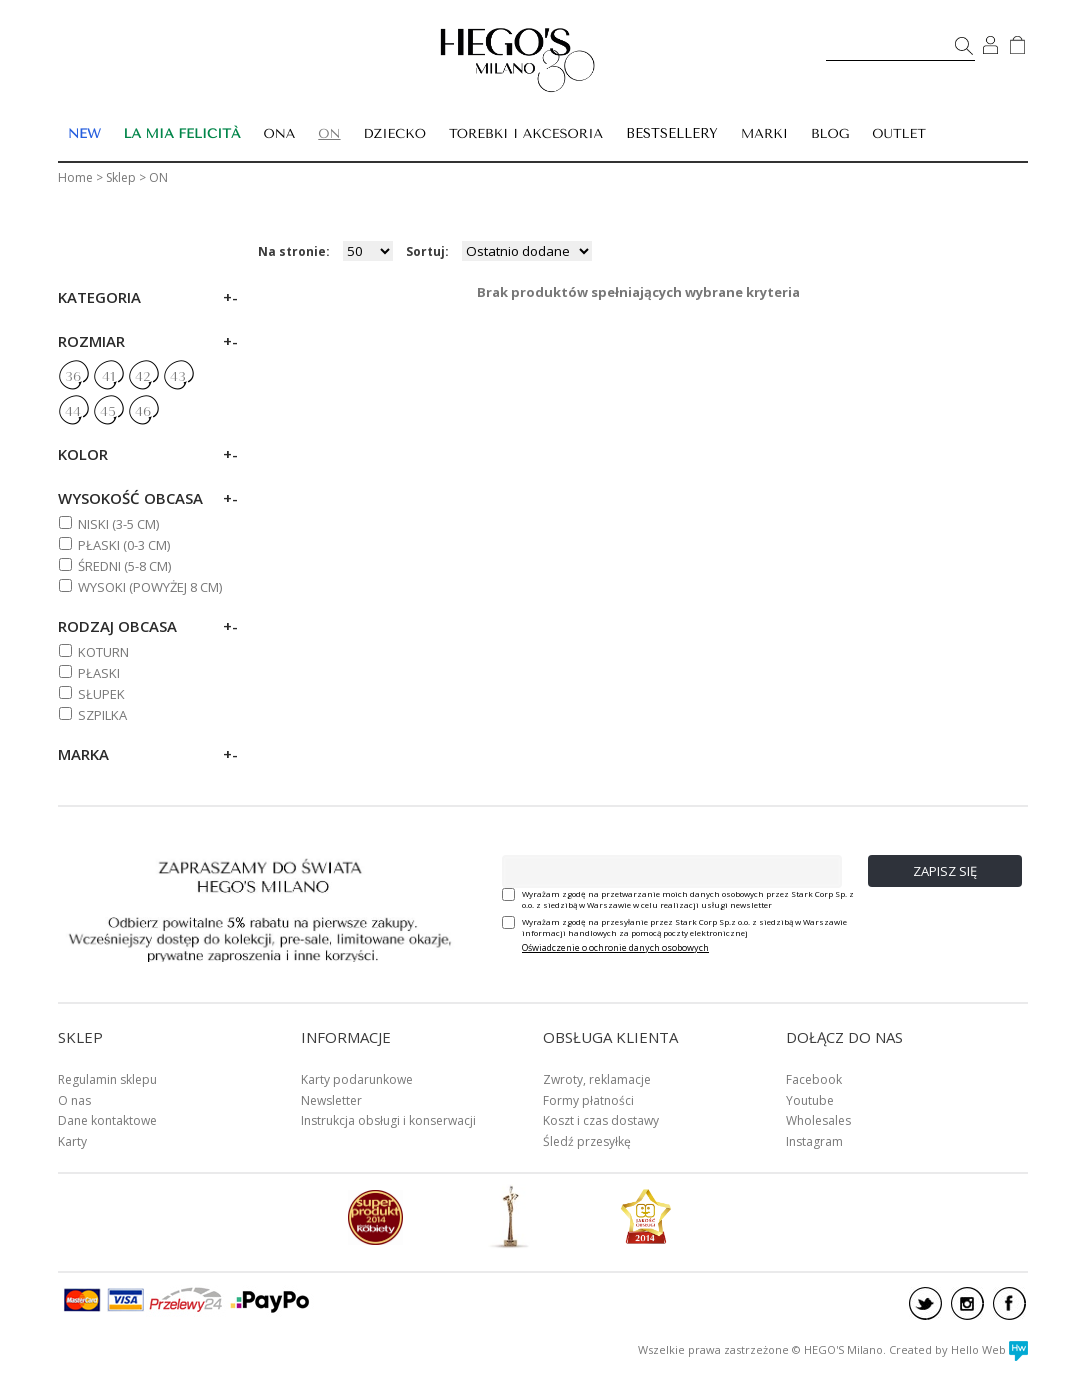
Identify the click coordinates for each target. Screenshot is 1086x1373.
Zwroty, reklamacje (597, 1079)
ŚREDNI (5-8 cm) (124, 566)
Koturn (103, 652)
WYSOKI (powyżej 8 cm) (150, 587)
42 (143, 377)
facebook (1009, 1303)
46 (143, 412)
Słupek (101, 694)
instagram (967, 1303)
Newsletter (331, 1100)
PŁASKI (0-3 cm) (124, 545)
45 (108, 412)
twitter (925, 1303)
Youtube (810, 1100)
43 (178, 377)
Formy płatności (588, 1100)
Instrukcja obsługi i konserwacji (388, 1120)
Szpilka (102, 715)
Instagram (814, 1141)
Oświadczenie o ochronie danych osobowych (615, 947)
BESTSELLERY (672, 133)
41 (108, 377)
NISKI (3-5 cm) (118, 524)
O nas (74, 1100)
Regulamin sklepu (107, 1079)
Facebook (814, 1079)
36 (73, 377)
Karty (72, 1141)
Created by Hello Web (958, 1349)
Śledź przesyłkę (587, 1141)
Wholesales (818, 1120)
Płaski (99, 673)
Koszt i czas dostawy (601, 1120)
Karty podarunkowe (357, 1079)
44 (73, 412)
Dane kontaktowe (107, 1120)
